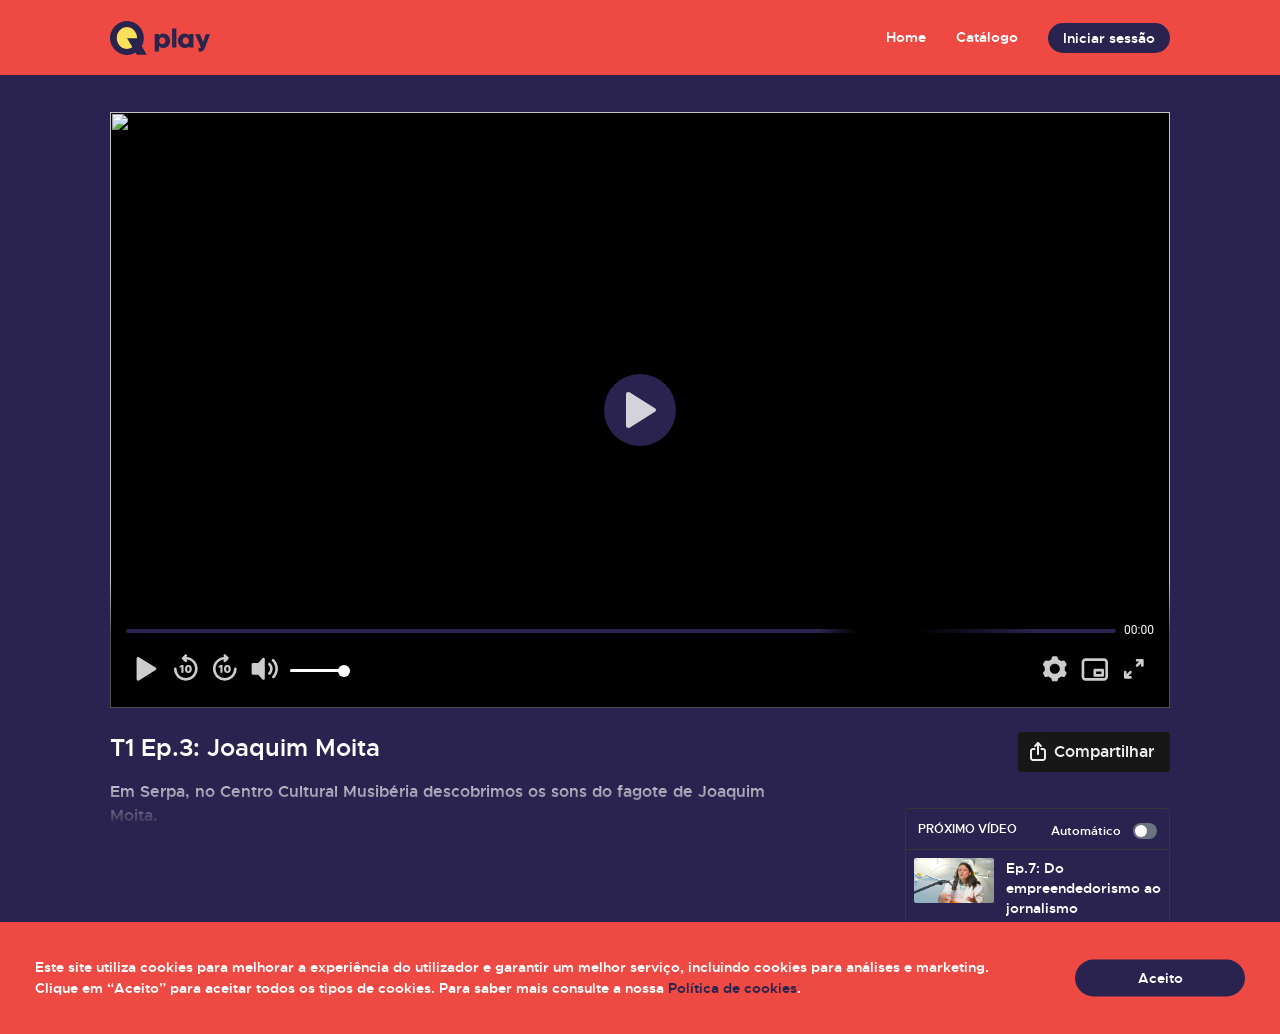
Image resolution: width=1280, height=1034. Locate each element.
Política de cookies (732, 988)
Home (906, 37)
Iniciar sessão (1109, 38)
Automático (1104, 831)
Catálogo (987, 37)
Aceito (1160, 978)
